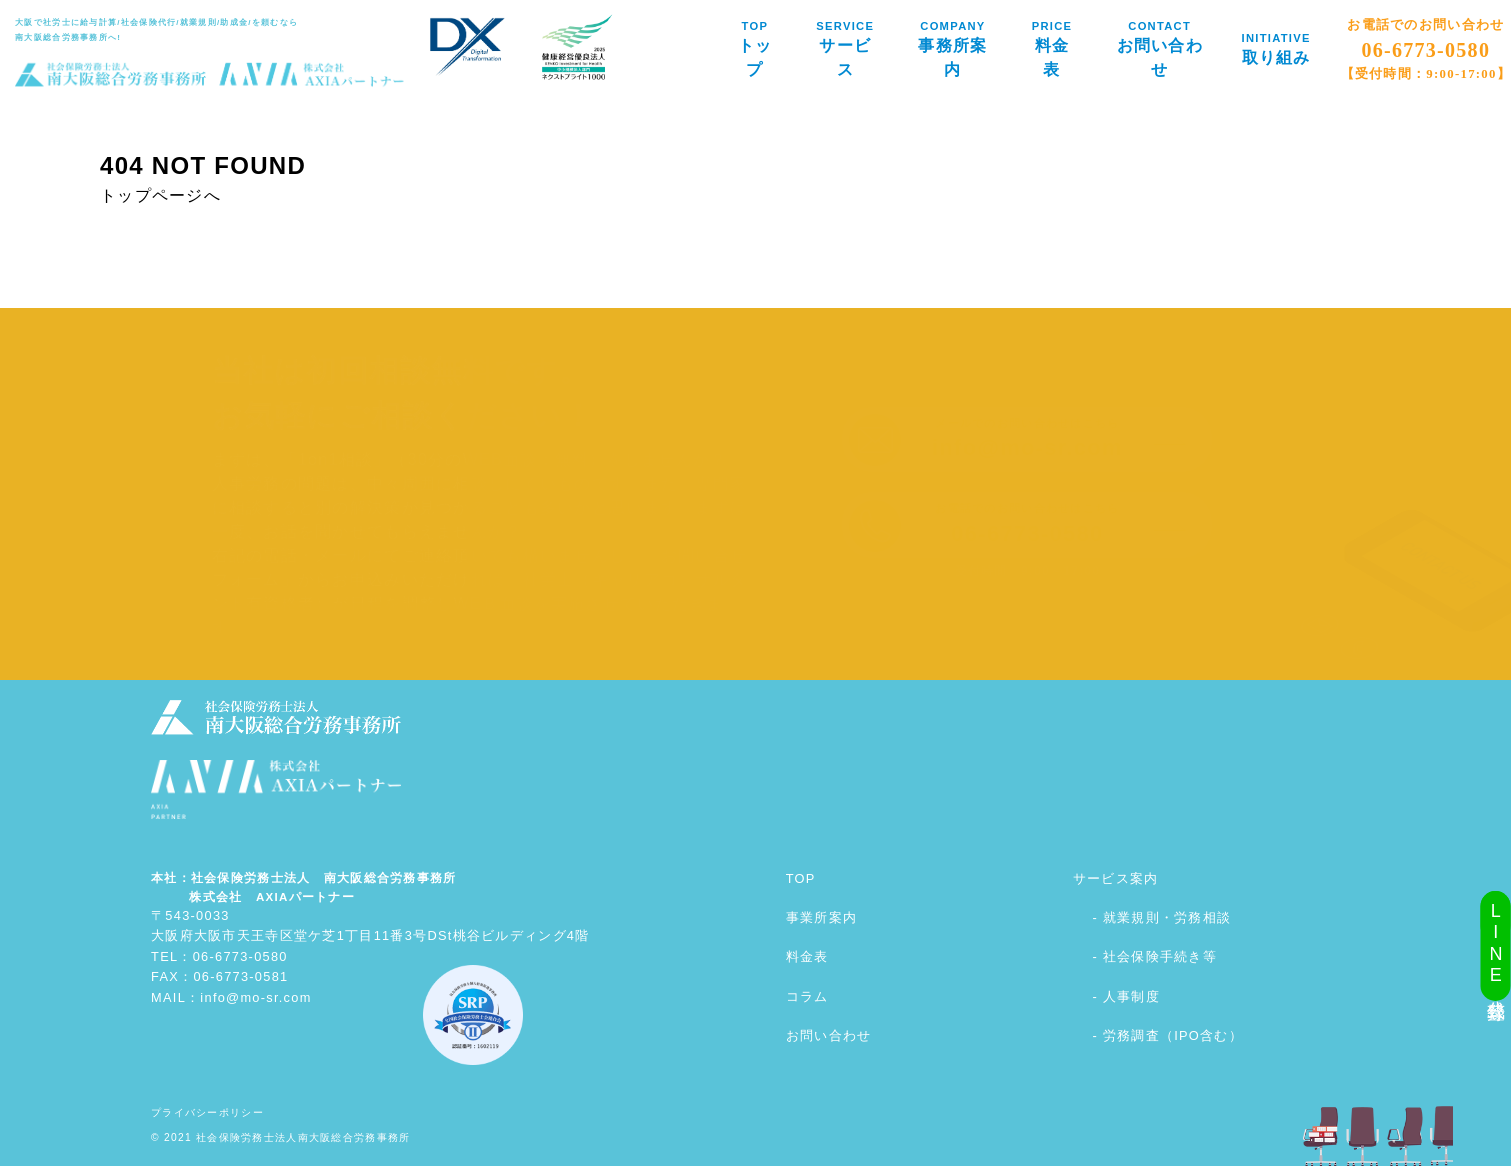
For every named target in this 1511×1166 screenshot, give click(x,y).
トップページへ (160, 195)
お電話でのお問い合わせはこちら (1027, 524)
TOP (801, 878)
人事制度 (1131, 996)
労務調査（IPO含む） (1173, 1035)
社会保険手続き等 (1160, 956)
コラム (807, 996)
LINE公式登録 (1496, 946)
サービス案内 (1116, 878)
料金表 (807, 956)
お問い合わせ (829, 1035)
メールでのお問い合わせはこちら (1027, 439)
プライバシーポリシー (207, 1112)
